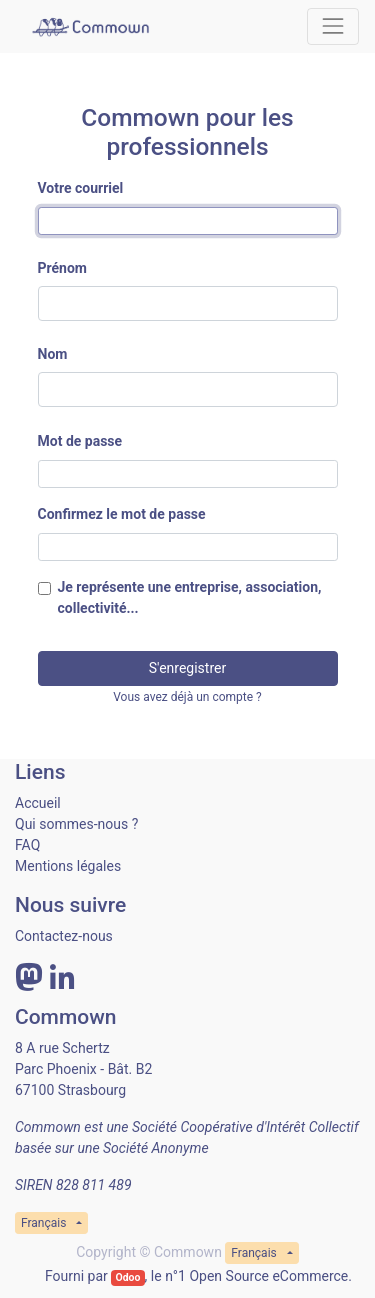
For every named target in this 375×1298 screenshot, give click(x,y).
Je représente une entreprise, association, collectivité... (190, 597)
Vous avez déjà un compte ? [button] (187, 697)
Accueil (38, 803)
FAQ (27, 845)
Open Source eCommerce (268, 1276)
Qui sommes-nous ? (76, 824)
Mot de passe (80, 441)
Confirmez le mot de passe (122, 514)
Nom (53, 354)
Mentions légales (68, 866)
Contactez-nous (64, 936)
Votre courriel (81, 188)
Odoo (127, 1277)
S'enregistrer (187, 668)
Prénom (62, 268)
